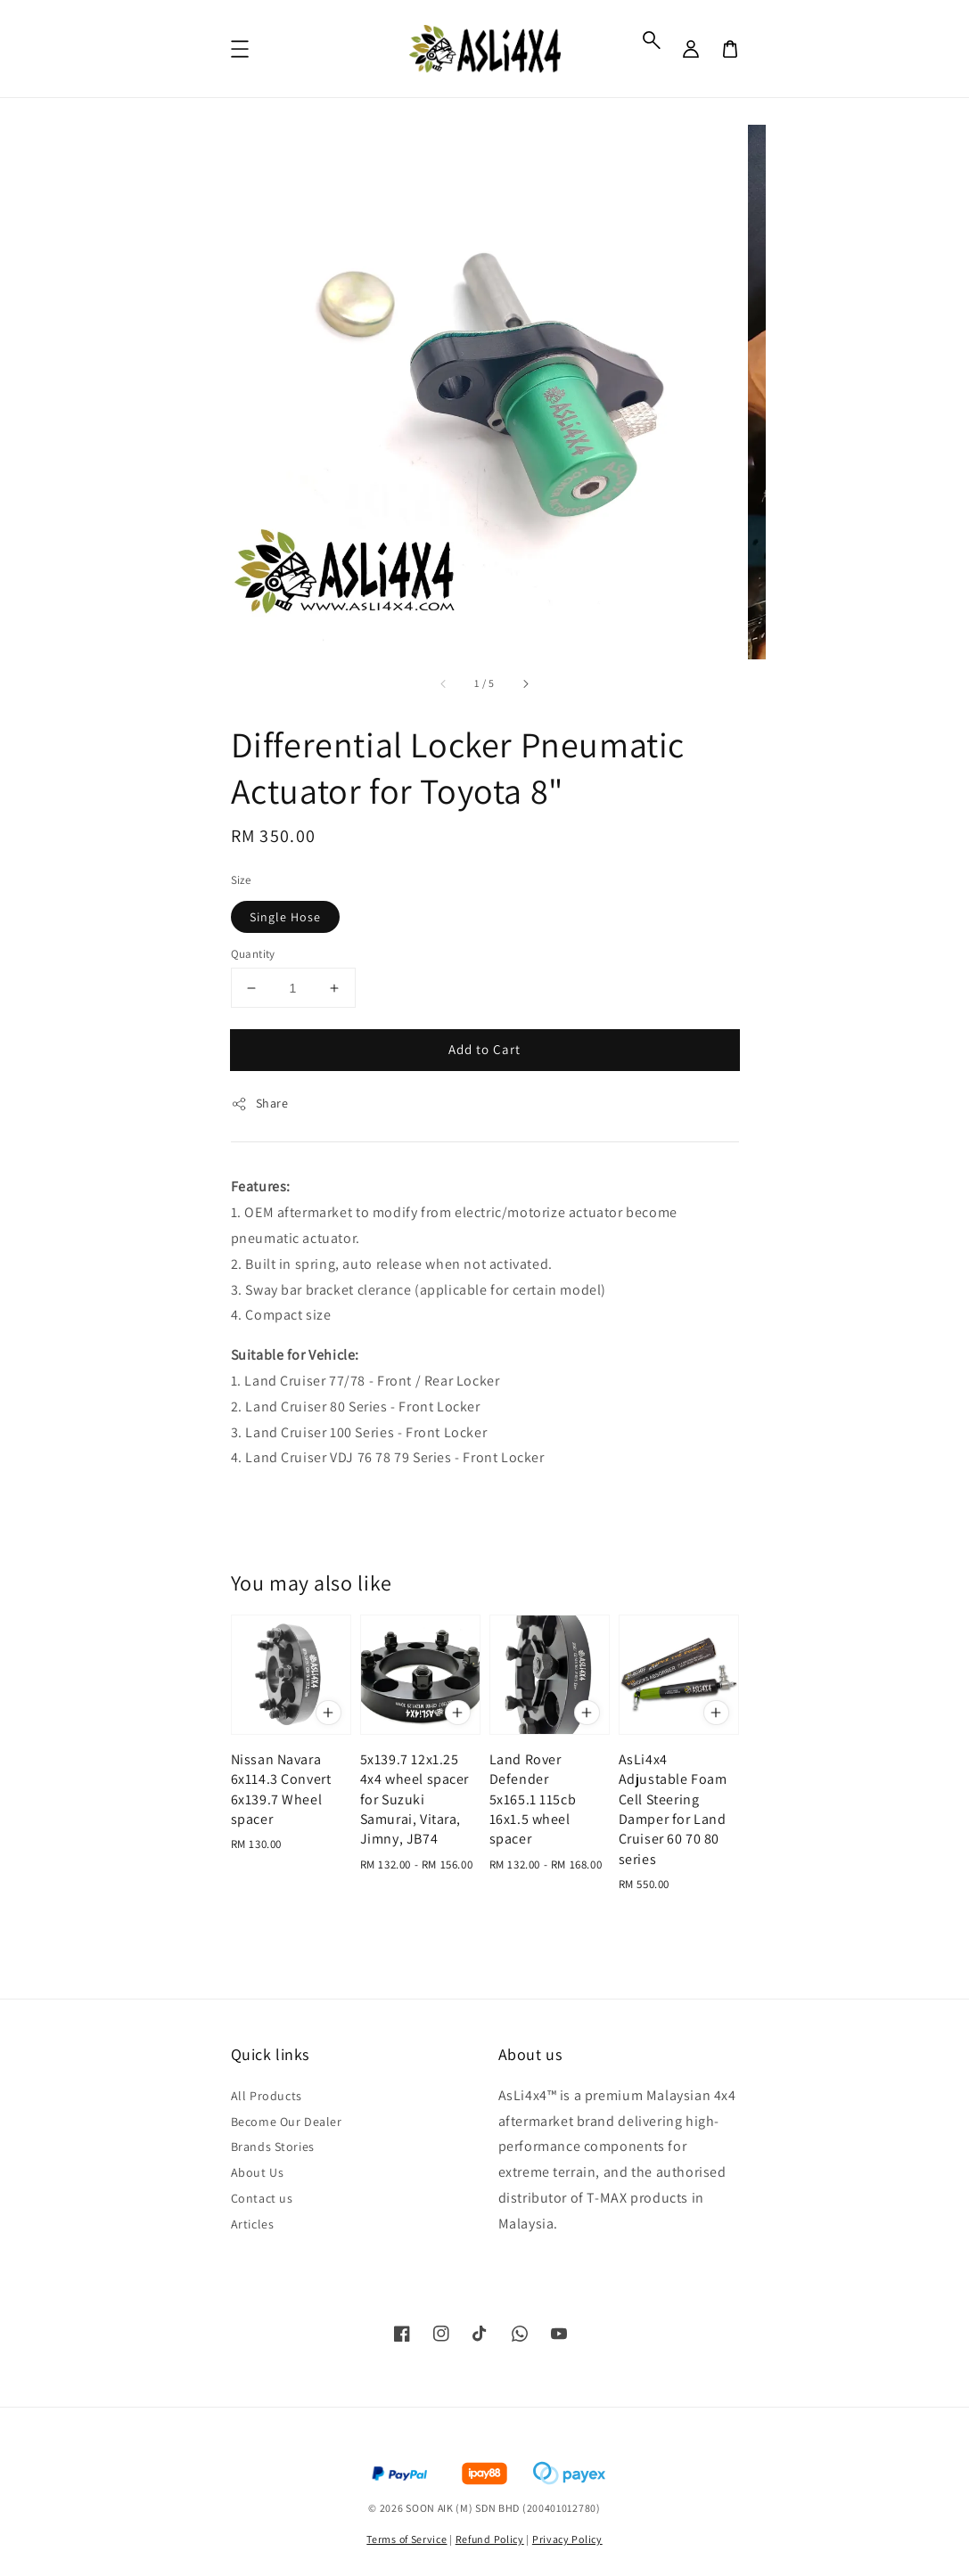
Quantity (253, 953)
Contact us (262, 2198)
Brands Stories (273, 2146)
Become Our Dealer (286, 2122)
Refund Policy (490, 2539)
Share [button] (260, 1103)
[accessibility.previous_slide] (444, 683)
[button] (651, 40)
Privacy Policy (567, 2539)
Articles (253, 2224)
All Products (266, 2096)
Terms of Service (406, 2539)
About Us (257, 2172)
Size (241, 879)
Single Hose (285, 917)
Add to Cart (484, 1049)
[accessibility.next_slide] (525, 683)
